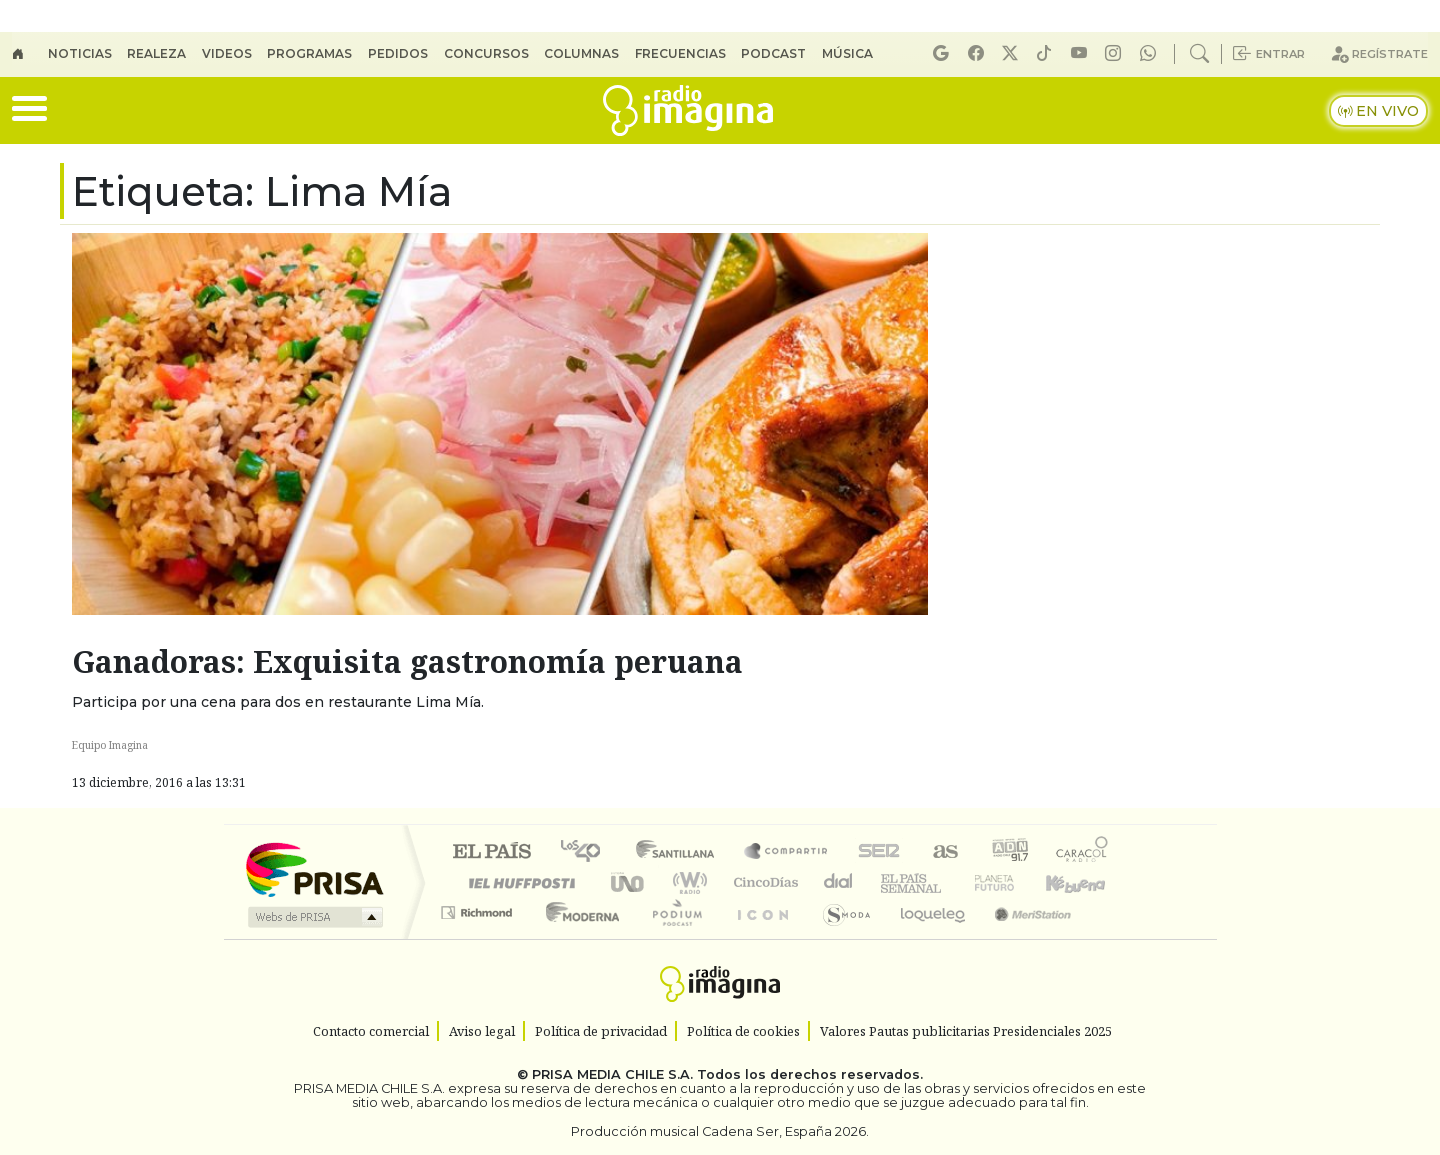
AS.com (942, 852)
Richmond (479, 937)
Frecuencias (680, 53)
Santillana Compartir (787, 852)
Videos (227, 53)
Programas (309, 53)
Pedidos (398, 53)
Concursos (486, 53)
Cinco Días (763, 882)
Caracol (1082, 852)
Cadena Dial (1013, 882)
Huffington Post (518, 882)
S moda (840, 937)
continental (839, 882)
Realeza (156, 53)
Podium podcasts (479, 907)
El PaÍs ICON (759, 937)
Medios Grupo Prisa (313, 917)
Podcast (773, 53)
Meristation (1022, 937)
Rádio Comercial (1111, 937)
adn (1008, 852)
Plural (671, 937)
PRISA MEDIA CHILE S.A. (612, 1074)
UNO (629, 882)
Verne (952, 882)
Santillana (681, 852)
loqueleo (926, 937)
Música (847, 53)
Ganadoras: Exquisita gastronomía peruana (407, 661)
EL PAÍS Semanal (893, 882)
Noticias (80, 53)
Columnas (581, 53)
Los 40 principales (587, 852)
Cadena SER (879, 852)
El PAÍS (491, 852)
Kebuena (1085, 882)
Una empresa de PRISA (314, 868)
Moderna (577, 937)
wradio (686, 882)
